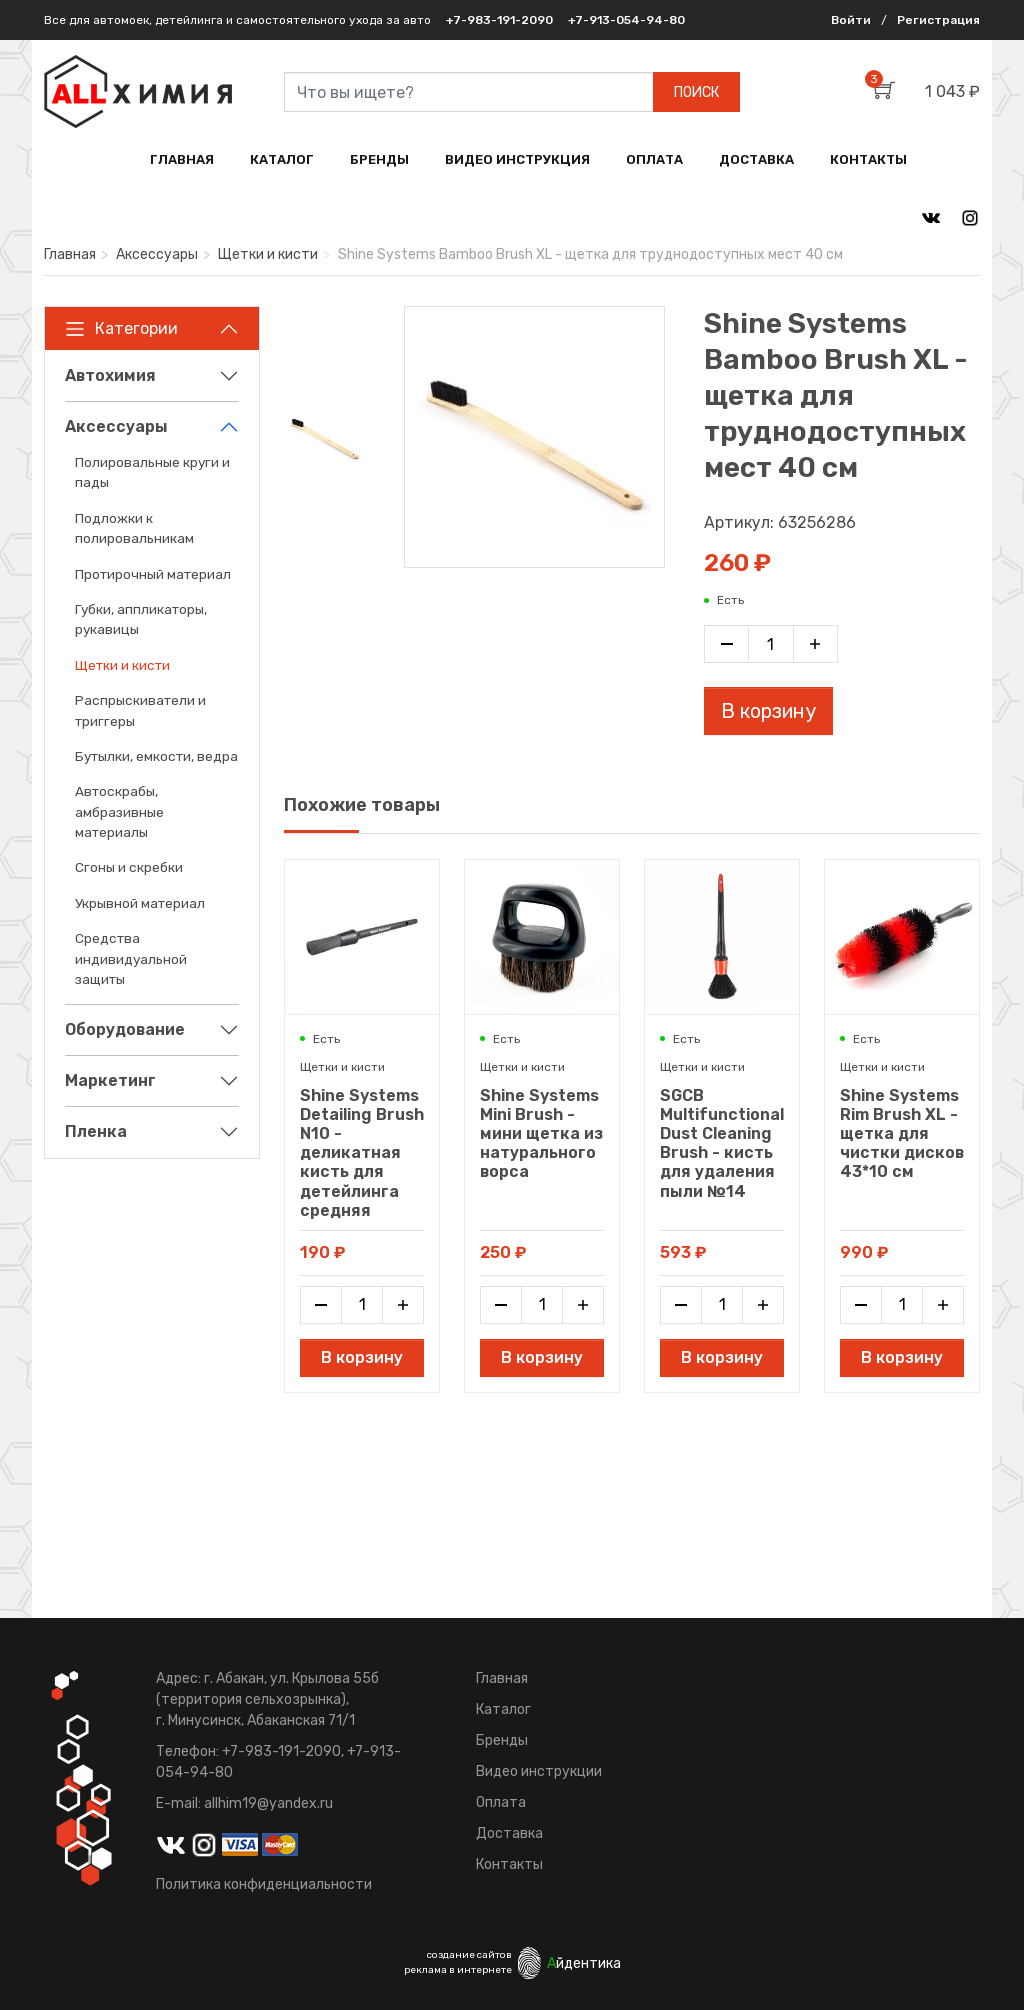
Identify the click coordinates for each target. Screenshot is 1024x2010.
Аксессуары (157, 254)
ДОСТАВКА (756, 159)
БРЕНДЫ (379, 159)
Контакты (509, 1864)
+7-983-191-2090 (499, 20)
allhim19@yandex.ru (268, 1803)
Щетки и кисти (268, 254)
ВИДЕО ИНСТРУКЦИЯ (517, 159)
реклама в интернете (458, 1970)
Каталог (503, 1709)
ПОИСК (696, 92)
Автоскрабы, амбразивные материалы (119, 811)
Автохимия (110, 375)
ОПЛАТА (654, 159)
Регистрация (938, 20)
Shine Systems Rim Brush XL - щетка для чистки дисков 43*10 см (902, 1134)
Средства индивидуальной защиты (131, 958)
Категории (121, 329)
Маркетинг (110, 1080)
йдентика (584, 1963)
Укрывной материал (140, 903)
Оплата (501, 1802)
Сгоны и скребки (129, 867)
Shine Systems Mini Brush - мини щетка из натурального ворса (541, 1134)
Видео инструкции (539, 1771)
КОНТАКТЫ (868, 159)
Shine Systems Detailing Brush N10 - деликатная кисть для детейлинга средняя (362, 1153)
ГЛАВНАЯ (182, 159)
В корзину (768, 711)
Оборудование (125, 1029)
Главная (70, 254)
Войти (851, 20)
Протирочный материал (153, 574)
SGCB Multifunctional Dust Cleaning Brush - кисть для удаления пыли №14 (722, 1143)
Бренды (502, 1740)
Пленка (96, 1131)
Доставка (509, 1833)
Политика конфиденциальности (264, 1884)
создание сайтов (469, 1955)
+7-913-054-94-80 (626, 20)
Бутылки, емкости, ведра (156, 756)
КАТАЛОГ (282, 159)
